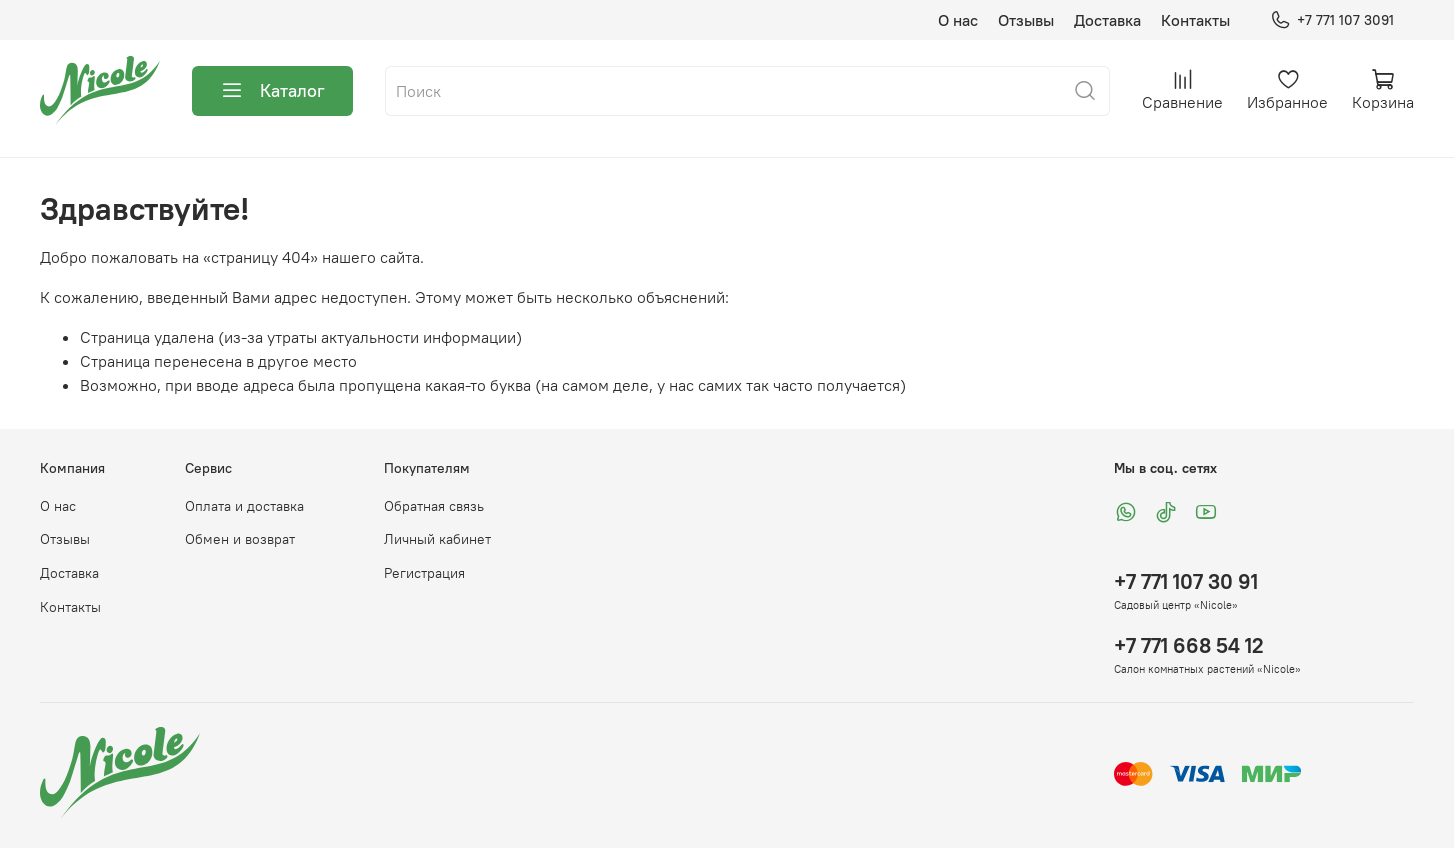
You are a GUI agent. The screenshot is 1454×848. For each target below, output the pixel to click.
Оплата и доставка (244, 506)
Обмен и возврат (240, 539)
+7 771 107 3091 (1332, 20)
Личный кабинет (437, 539)
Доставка (1107, 20)
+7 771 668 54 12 (1189, 645)
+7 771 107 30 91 (1186, 581)
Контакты (1195, 20)
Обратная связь (434, 506)
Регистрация (424, 573)
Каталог (272, 91)
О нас (958, 20)
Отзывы (1026, 20)
